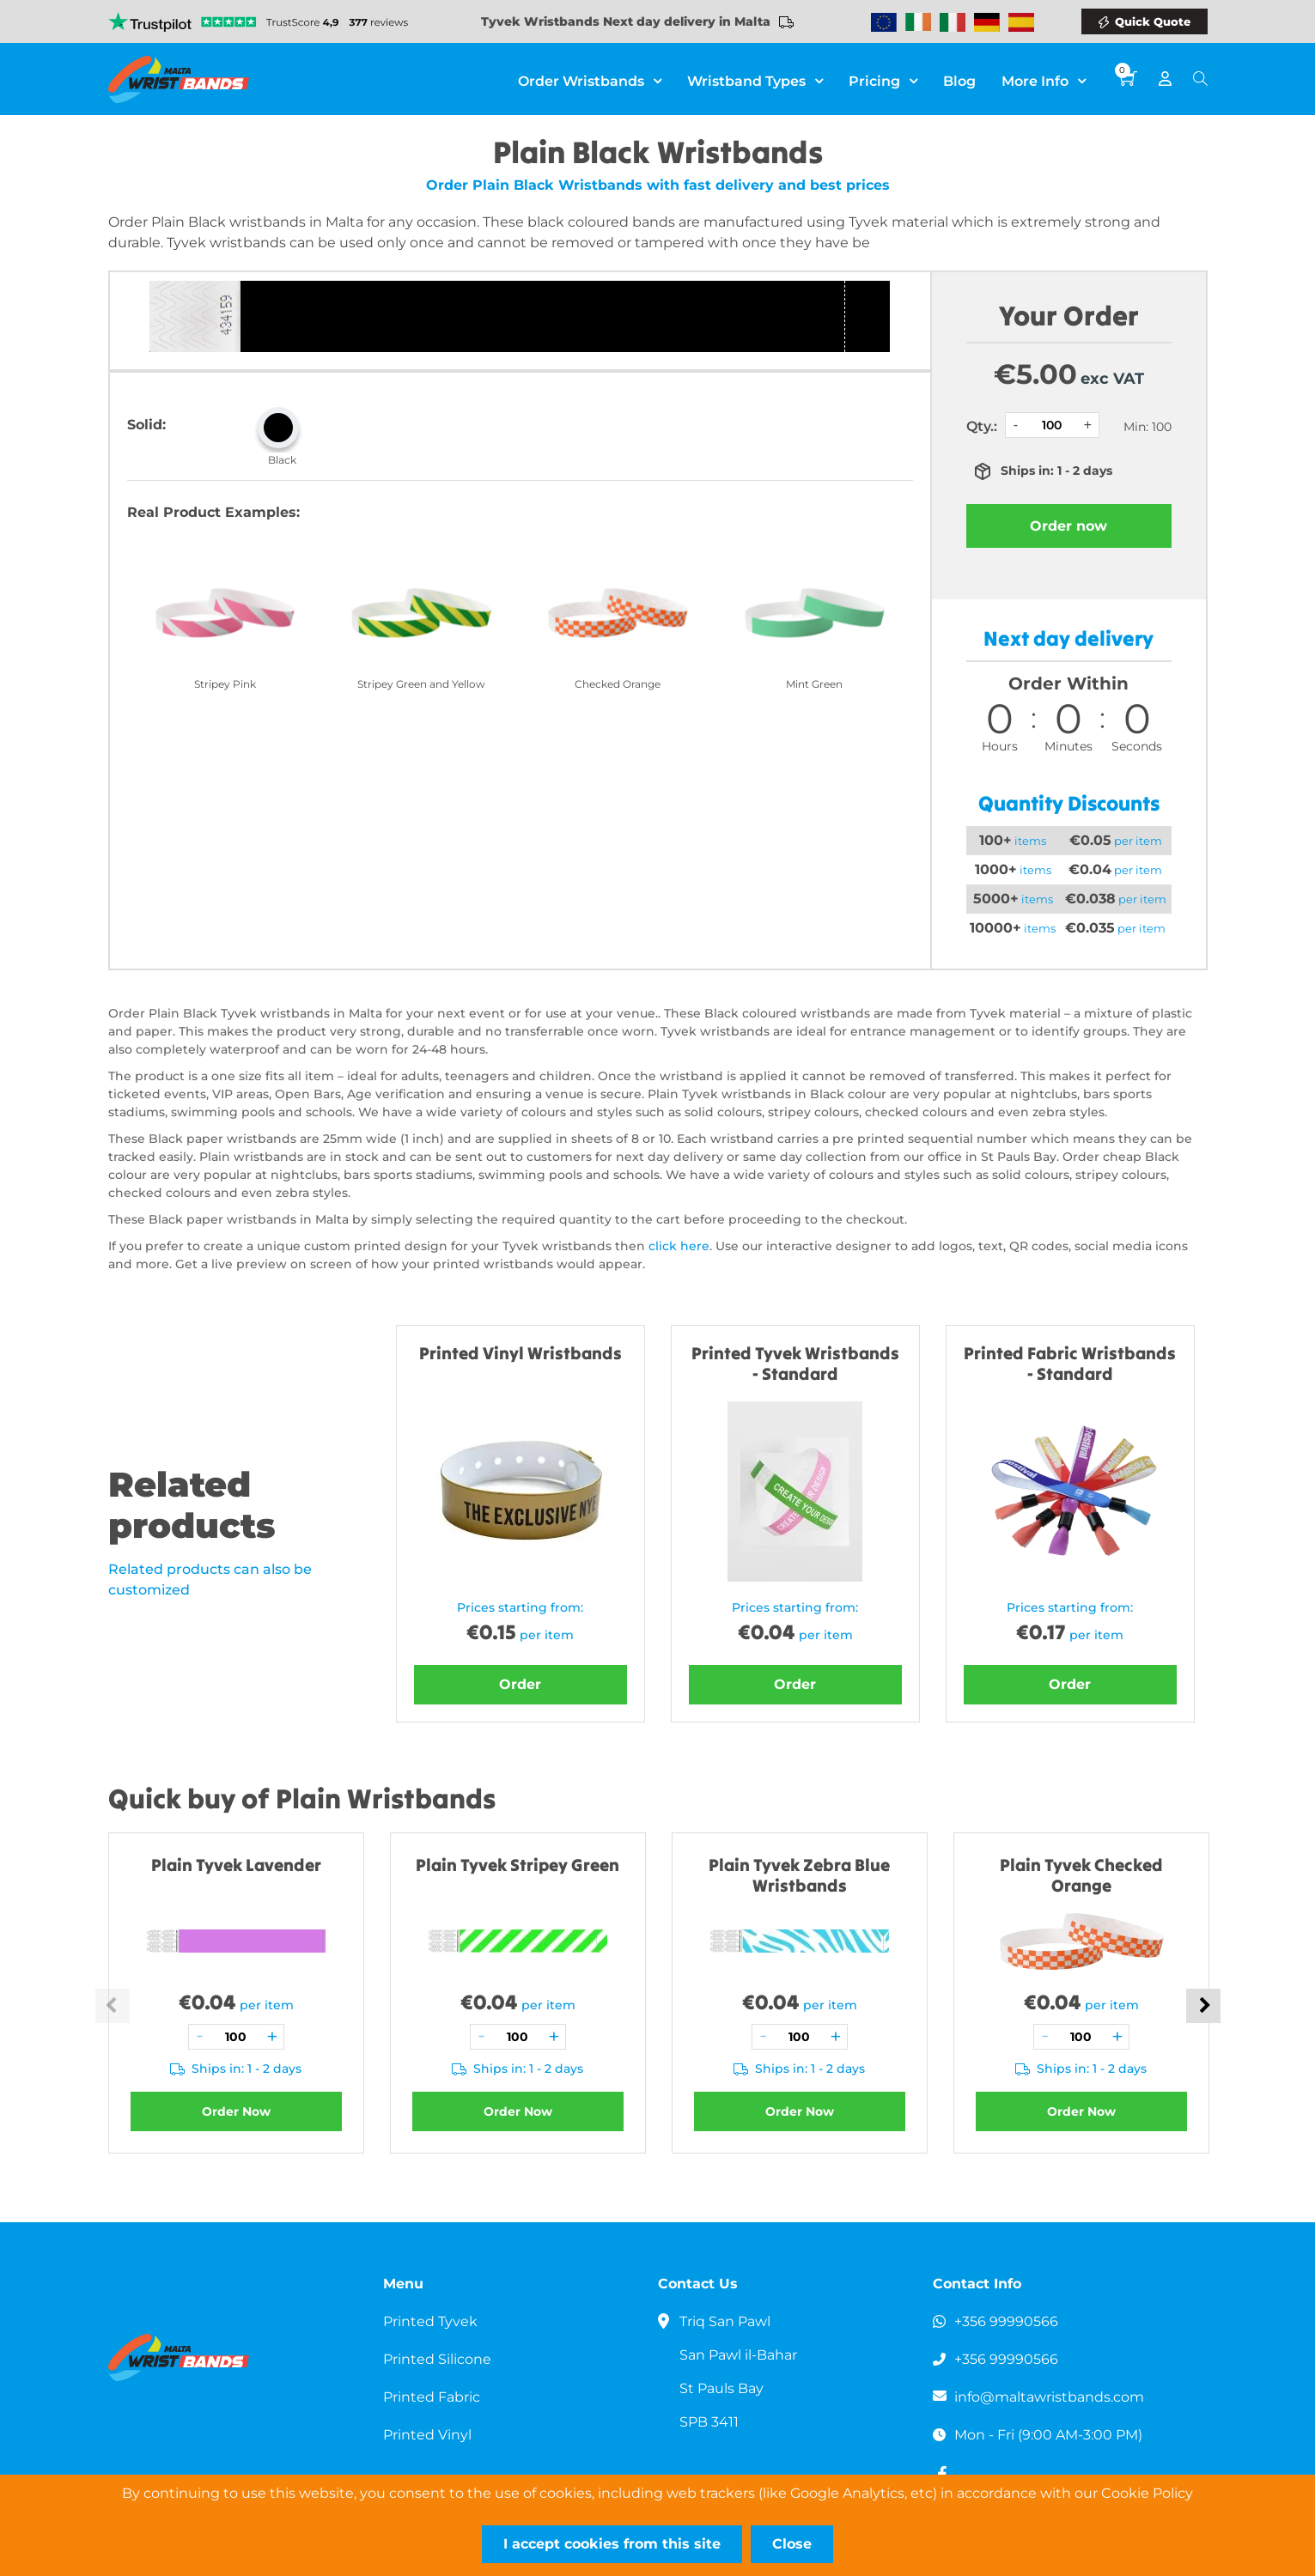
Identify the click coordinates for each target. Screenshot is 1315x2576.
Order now (1068, 526)
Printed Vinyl (427, 2435)
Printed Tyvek (430, 2321)
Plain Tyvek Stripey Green (517, 1864)
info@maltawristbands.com (1049, 2397)
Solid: (146, 424)
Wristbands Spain (1021, 22)
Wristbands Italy (952, 22)
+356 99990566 (1006, 2321)
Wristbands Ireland (918, 22)
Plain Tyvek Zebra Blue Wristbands (799, 1875)
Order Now (236, 2111)
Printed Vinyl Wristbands (520, 1353)
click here (678, 1246)
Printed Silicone (437, 2359)
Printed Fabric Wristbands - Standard (1070, 1363)
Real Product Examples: (213, 512)
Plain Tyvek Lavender (236, 1864)
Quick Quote (1152, 21)
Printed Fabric (431, 2397)
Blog (959, 81)
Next (1203, 2006)
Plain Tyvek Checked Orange (1081, 1875)
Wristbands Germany (987, 22)
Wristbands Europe (884, 22)
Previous (112, 2006)
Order (520, 1684)
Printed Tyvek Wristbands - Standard (795, 1363)
